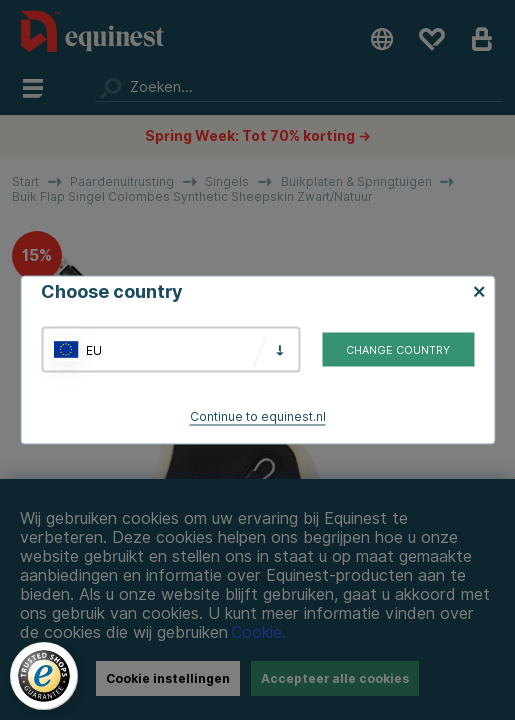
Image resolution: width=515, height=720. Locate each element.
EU (94, 349)
